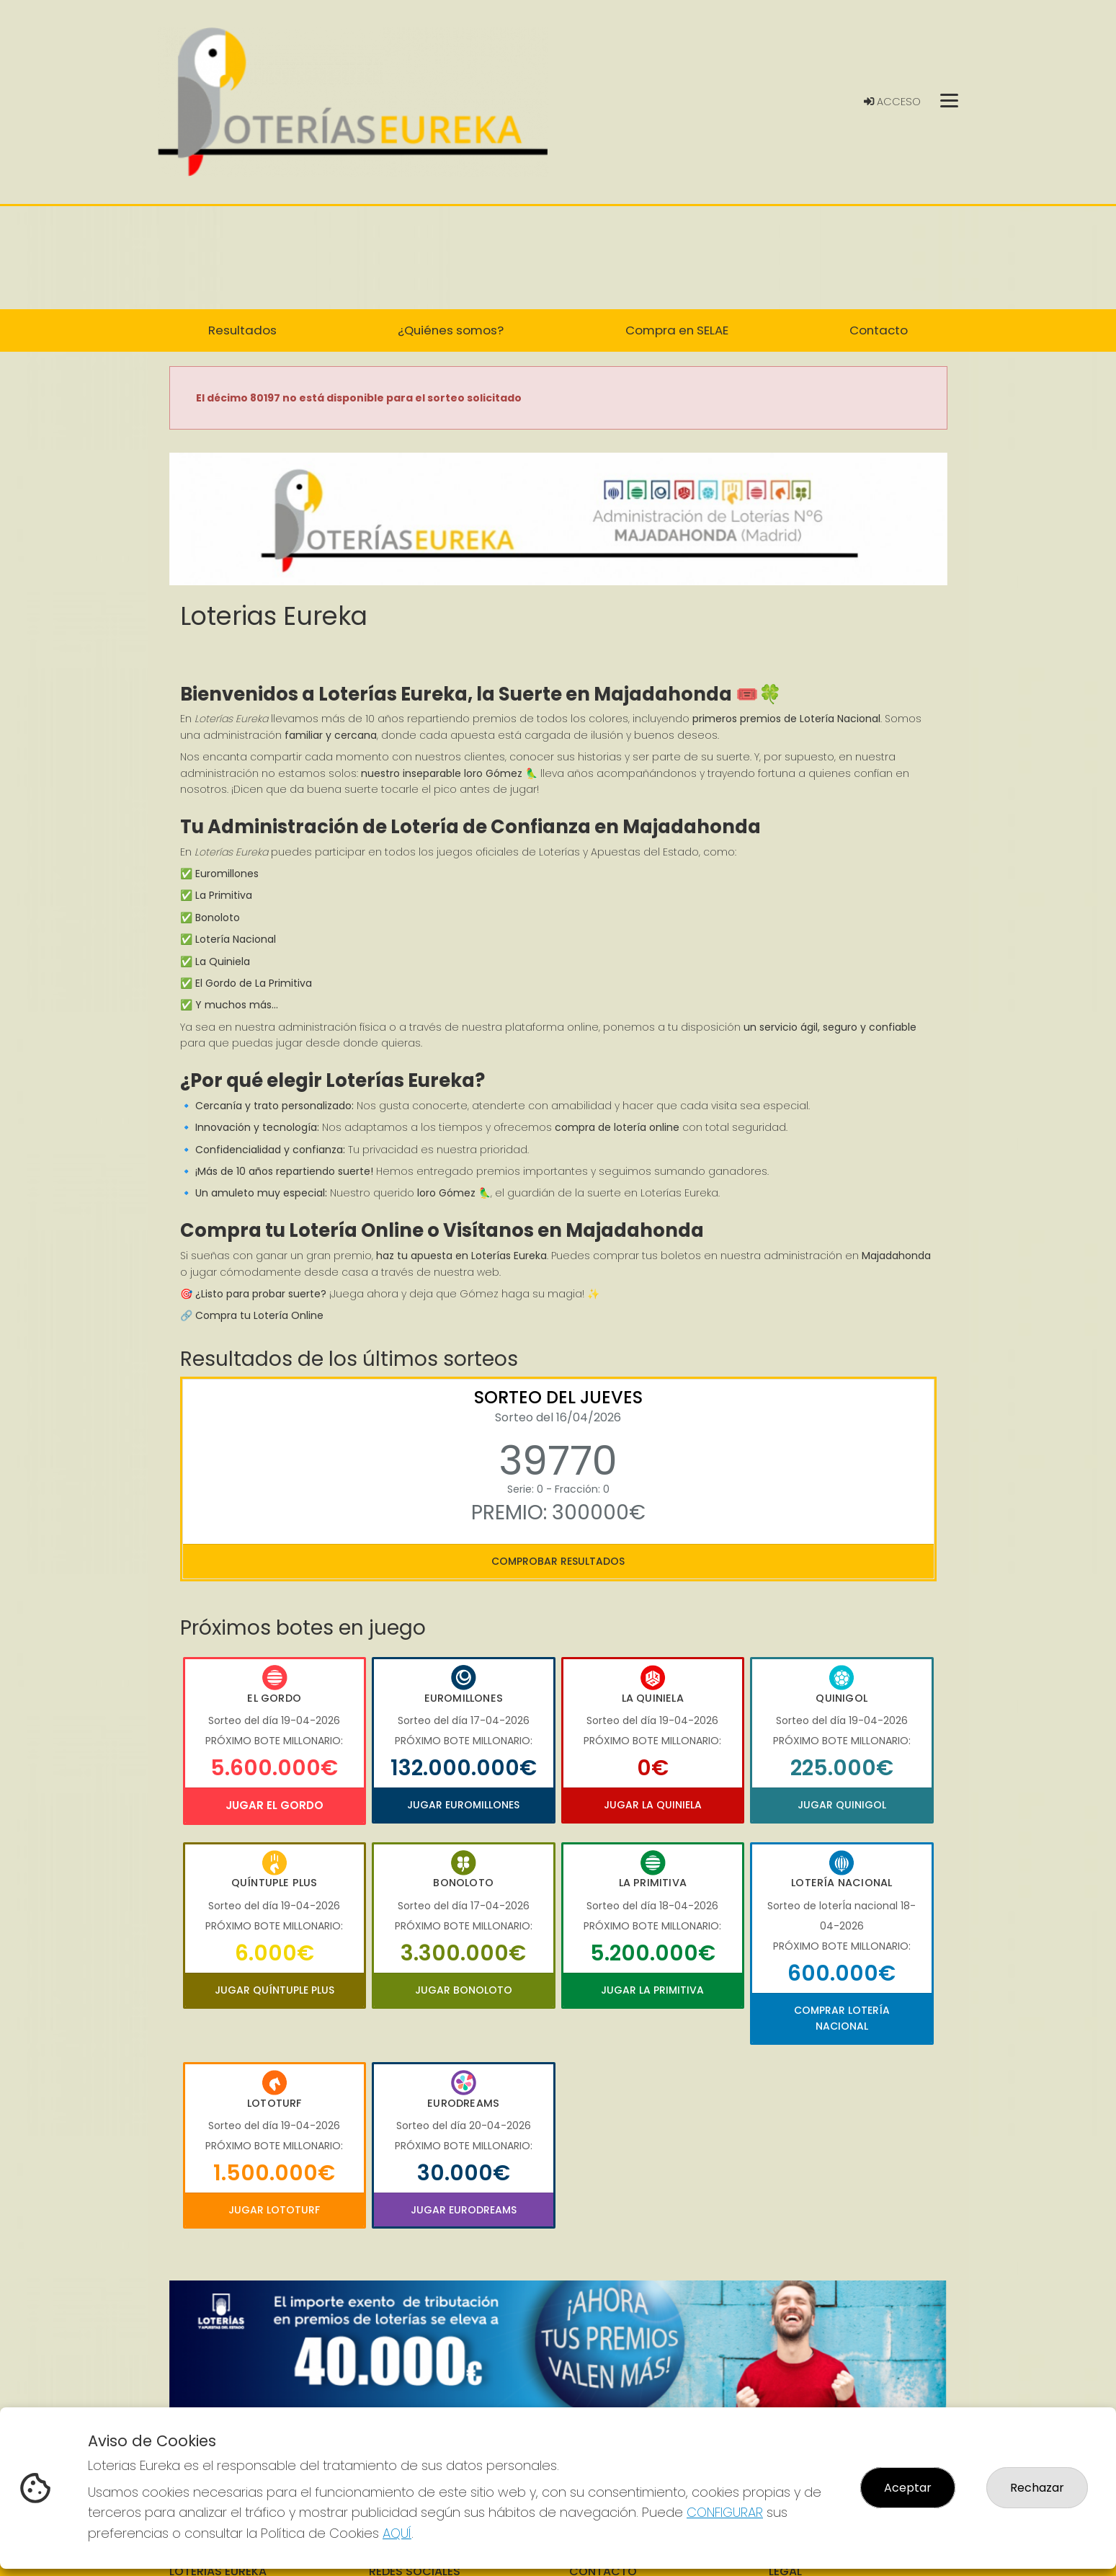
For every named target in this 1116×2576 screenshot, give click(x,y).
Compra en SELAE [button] (676, 330)
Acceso (892, 101)
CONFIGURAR (725, 2512)
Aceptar (908, 2487)
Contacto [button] (878, 330)
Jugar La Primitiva (652, 1990)
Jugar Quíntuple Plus (274, 1990)
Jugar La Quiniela (653, 1805)
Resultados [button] (242, 330)
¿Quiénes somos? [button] (451, 330)
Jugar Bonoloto (463, 1990)
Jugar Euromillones (463, 1805)
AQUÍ (397, 2533)
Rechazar (1037, 2487)
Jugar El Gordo (274, 1805)
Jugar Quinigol (842, 1805)
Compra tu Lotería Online (259, 1315)
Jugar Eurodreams (464, 2210)
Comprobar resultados (558, 1561)
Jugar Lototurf (274, 2210)
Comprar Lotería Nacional (842, 2018)
